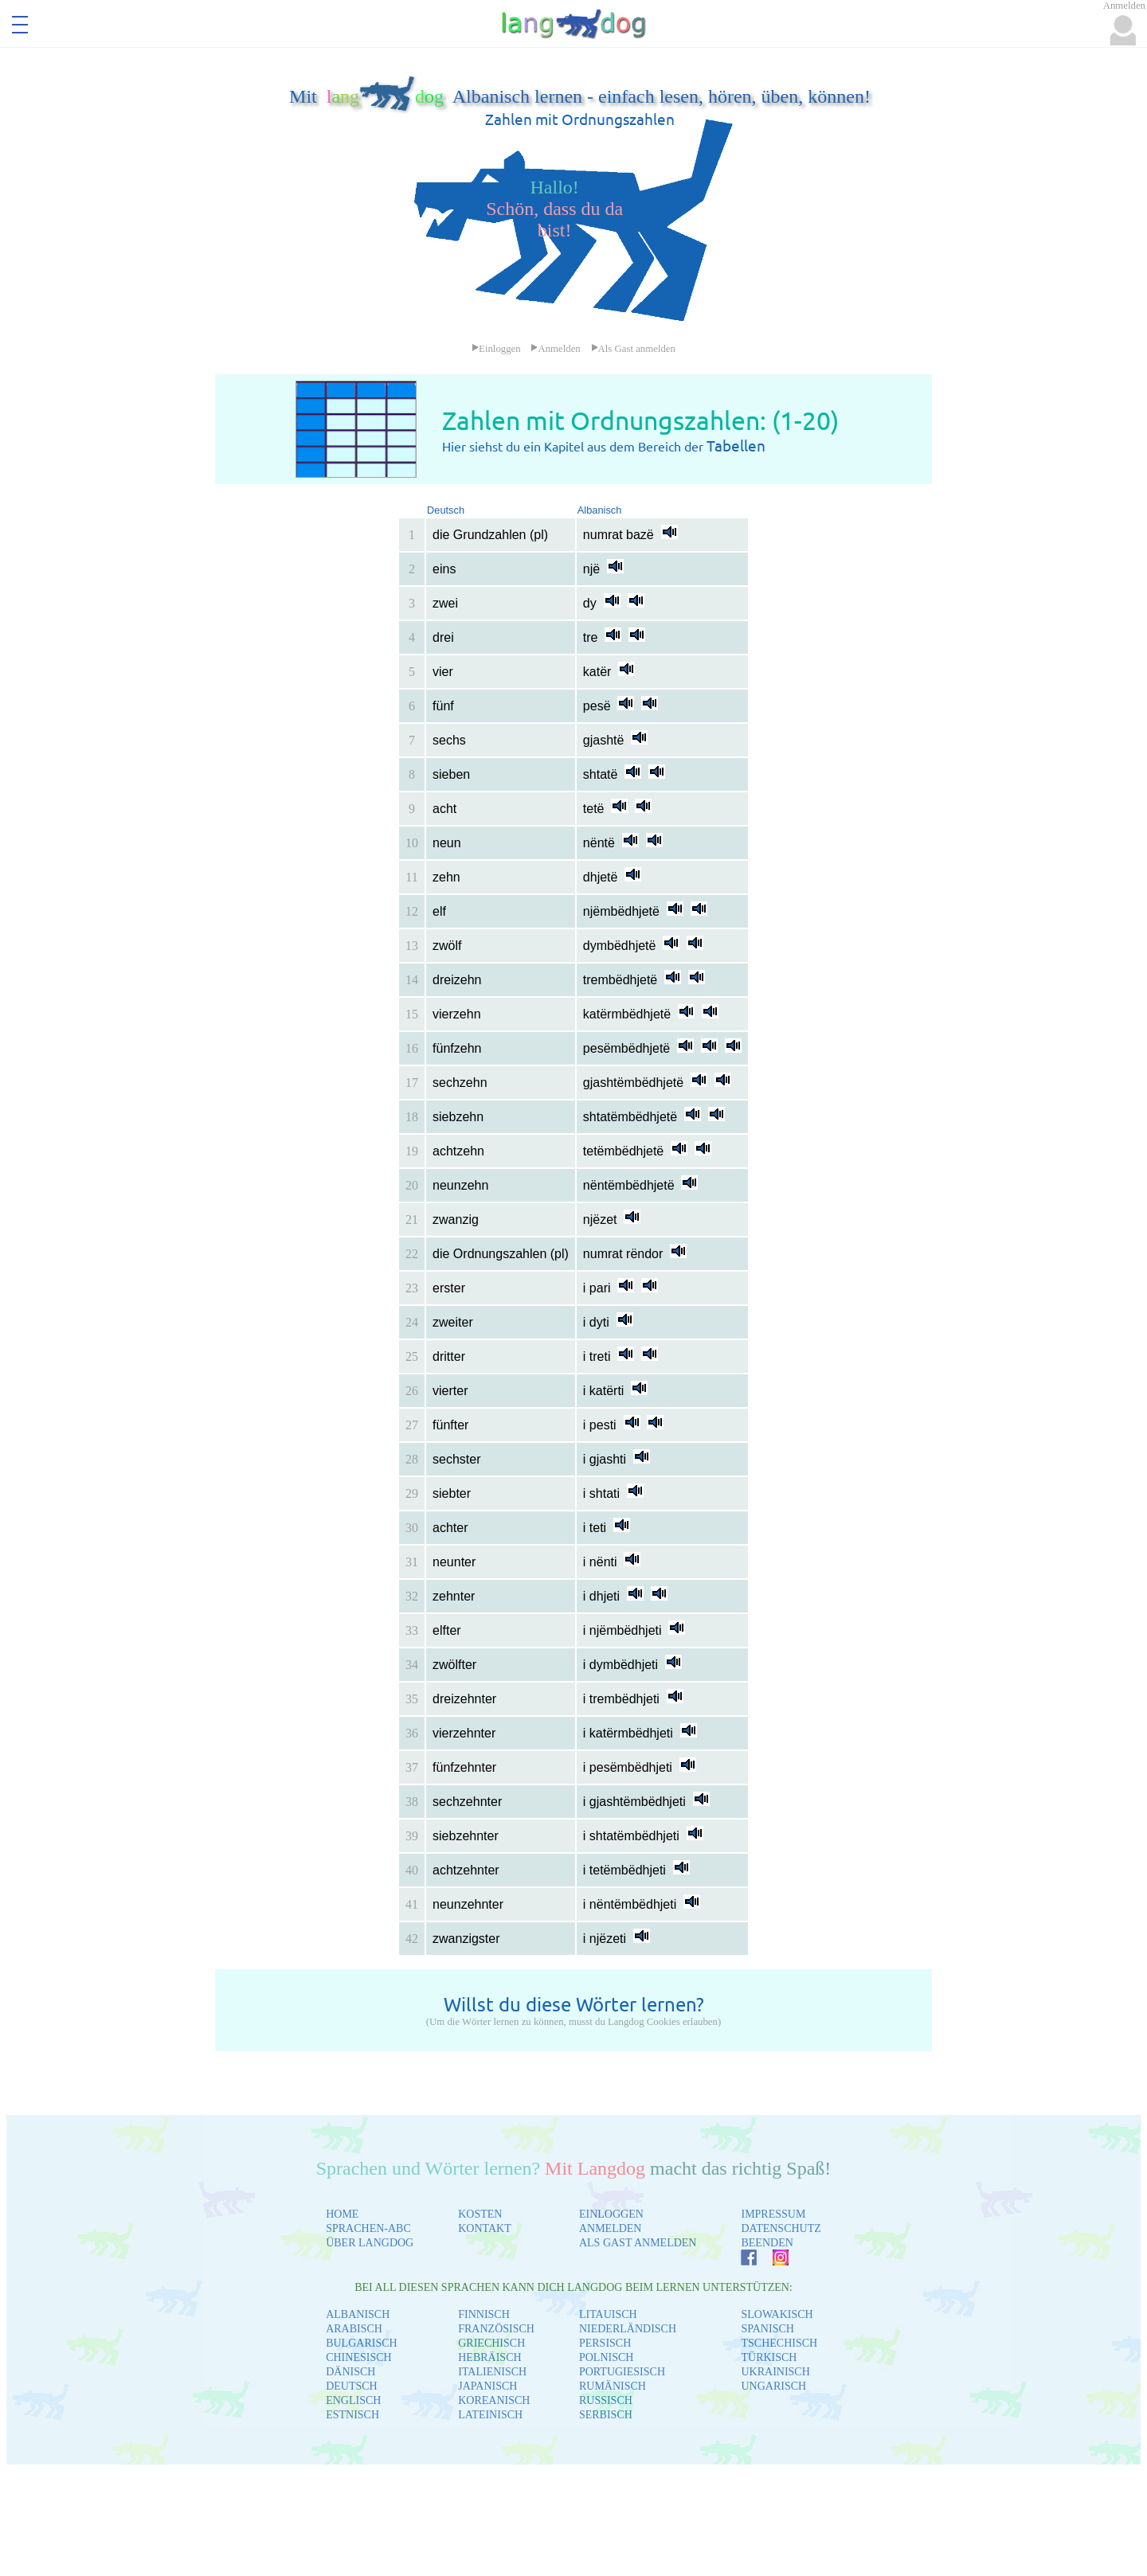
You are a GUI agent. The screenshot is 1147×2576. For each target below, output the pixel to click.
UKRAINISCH (775, 2372)
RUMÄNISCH (612, 2386)
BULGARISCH (361, 2343)
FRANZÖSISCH (496, 2329)
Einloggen (496, 348)
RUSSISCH (605, 2400)
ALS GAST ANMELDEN (638, 2243)
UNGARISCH (773, 2386)
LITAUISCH (608, 2314)
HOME (342, 2214)
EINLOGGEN (611, 2214)
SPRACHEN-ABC (368, 2228)
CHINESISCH (358, 2357)
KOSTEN (480, 2214)
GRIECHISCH (491, 2343)
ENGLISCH (353, 2400)
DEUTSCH (352, 2386)
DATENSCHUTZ (780, 2228)
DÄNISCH (350, 2372)
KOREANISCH (494, 2400)
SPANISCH (767, 2329)
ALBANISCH (358, 2314)
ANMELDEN (610, 2228)
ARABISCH (354, 2329)
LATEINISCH (490, 2415)
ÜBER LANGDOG (369, 2243)
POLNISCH (606, 2357)
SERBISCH (605, 2415)
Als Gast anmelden (633, 348)
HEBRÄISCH (489, 2357)
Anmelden (555, 348)
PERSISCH (605, 2343)
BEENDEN (767, 2243)
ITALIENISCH (492, 2372)
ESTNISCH (352, 2415)
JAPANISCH (487, 2386)
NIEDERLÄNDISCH (627, 2329)
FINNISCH (484, 2314)
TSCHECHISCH (779, 2343)
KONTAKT (484, 2228)
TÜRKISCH (769, 2357)
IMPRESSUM (773, 2214)
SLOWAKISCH (776, 2314)
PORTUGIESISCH (622, 2372)
